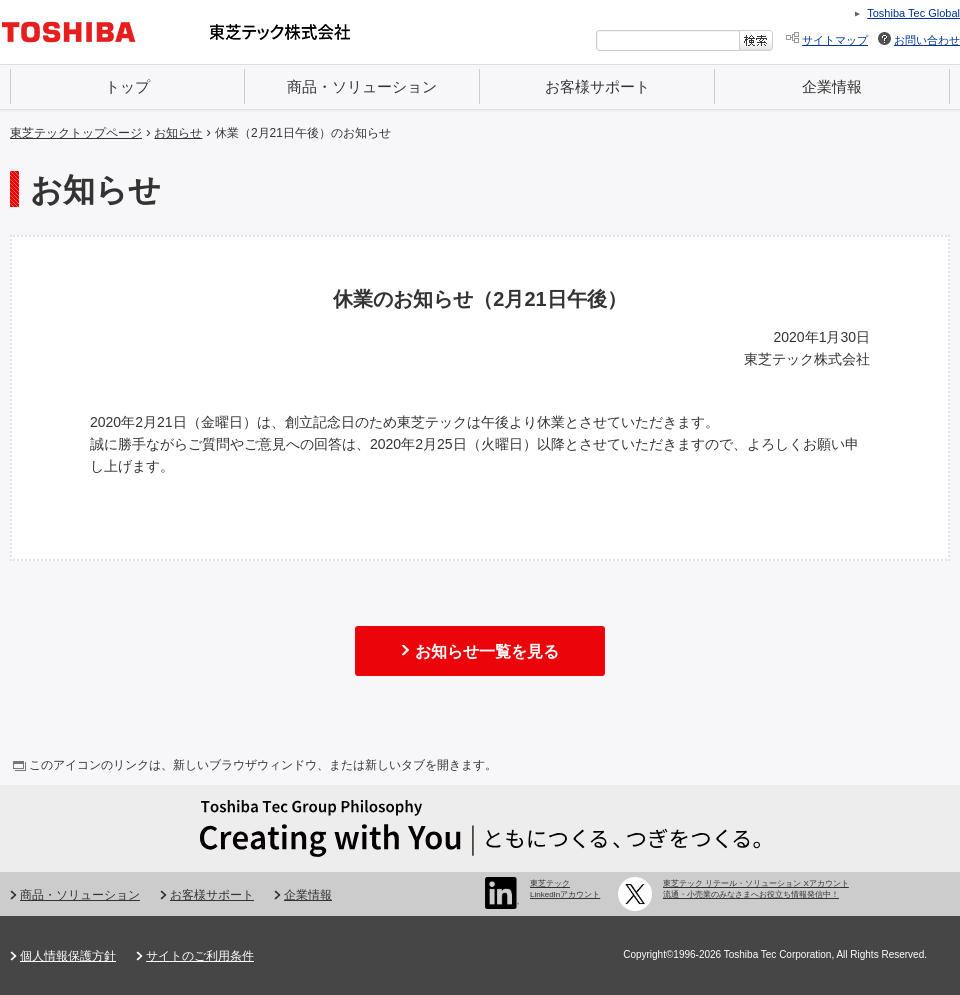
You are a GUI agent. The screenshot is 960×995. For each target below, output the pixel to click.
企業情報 (832, 86)
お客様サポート (597, 86)
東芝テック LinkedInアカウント (565, 888)
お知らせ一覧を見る (487, 651)
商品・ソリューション (362, 86)
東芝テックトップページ (76, 133)
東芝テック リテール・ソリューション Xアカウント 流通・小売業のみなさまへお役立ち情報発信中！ (756, 888)
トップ (127, 86)
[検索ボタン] (756, 40)
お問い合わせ (927, 40)
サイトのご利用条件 (200, 956)
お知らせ (178, 133)
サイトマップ (835, 40)
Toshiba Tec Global (913, 13)
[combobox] (668, 40)
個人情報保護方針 (68, 956)
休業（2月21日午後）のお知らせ (303, 133)
